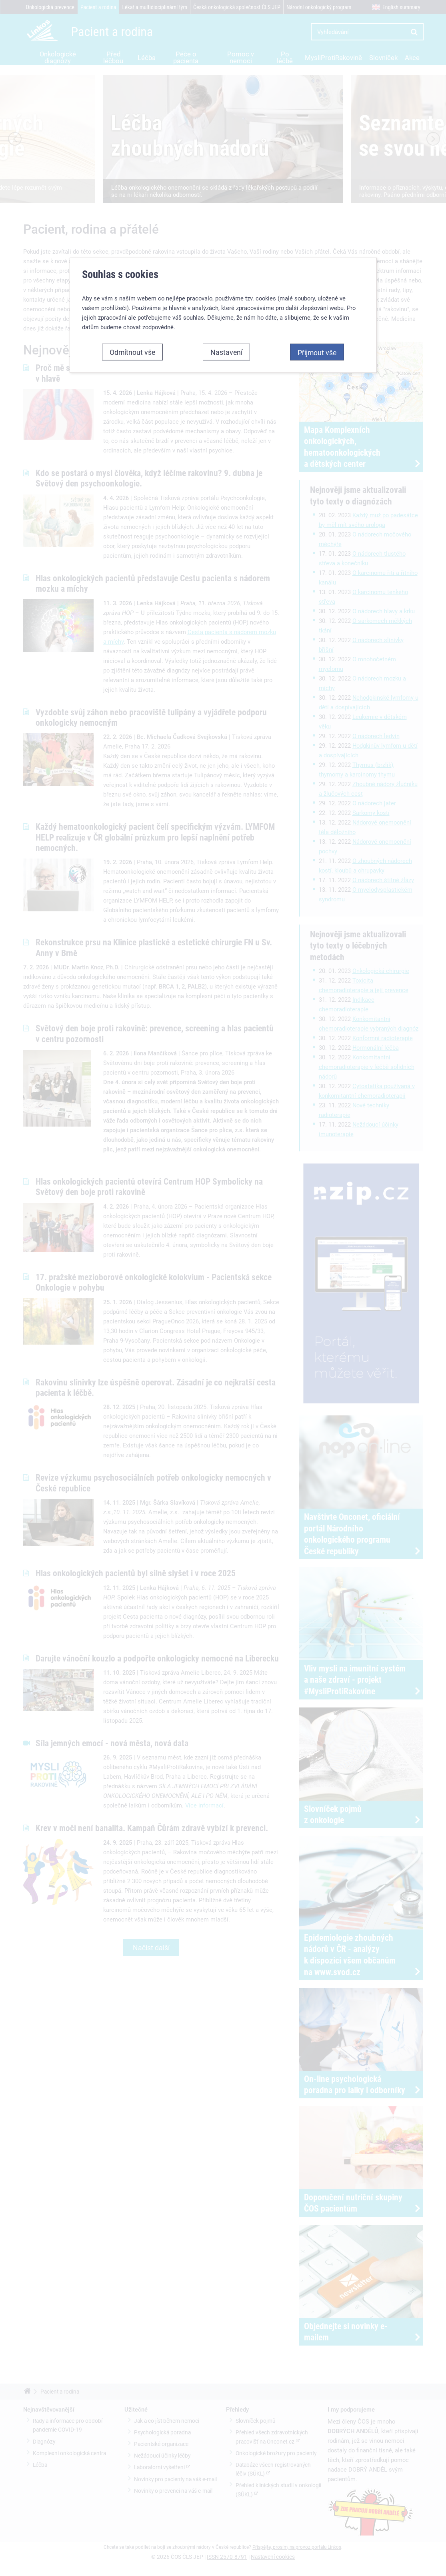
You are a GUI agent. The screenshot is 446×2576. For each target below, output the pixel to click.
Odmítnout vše (132, 163)
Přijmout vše (317, 164)
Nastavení (226, 163)
